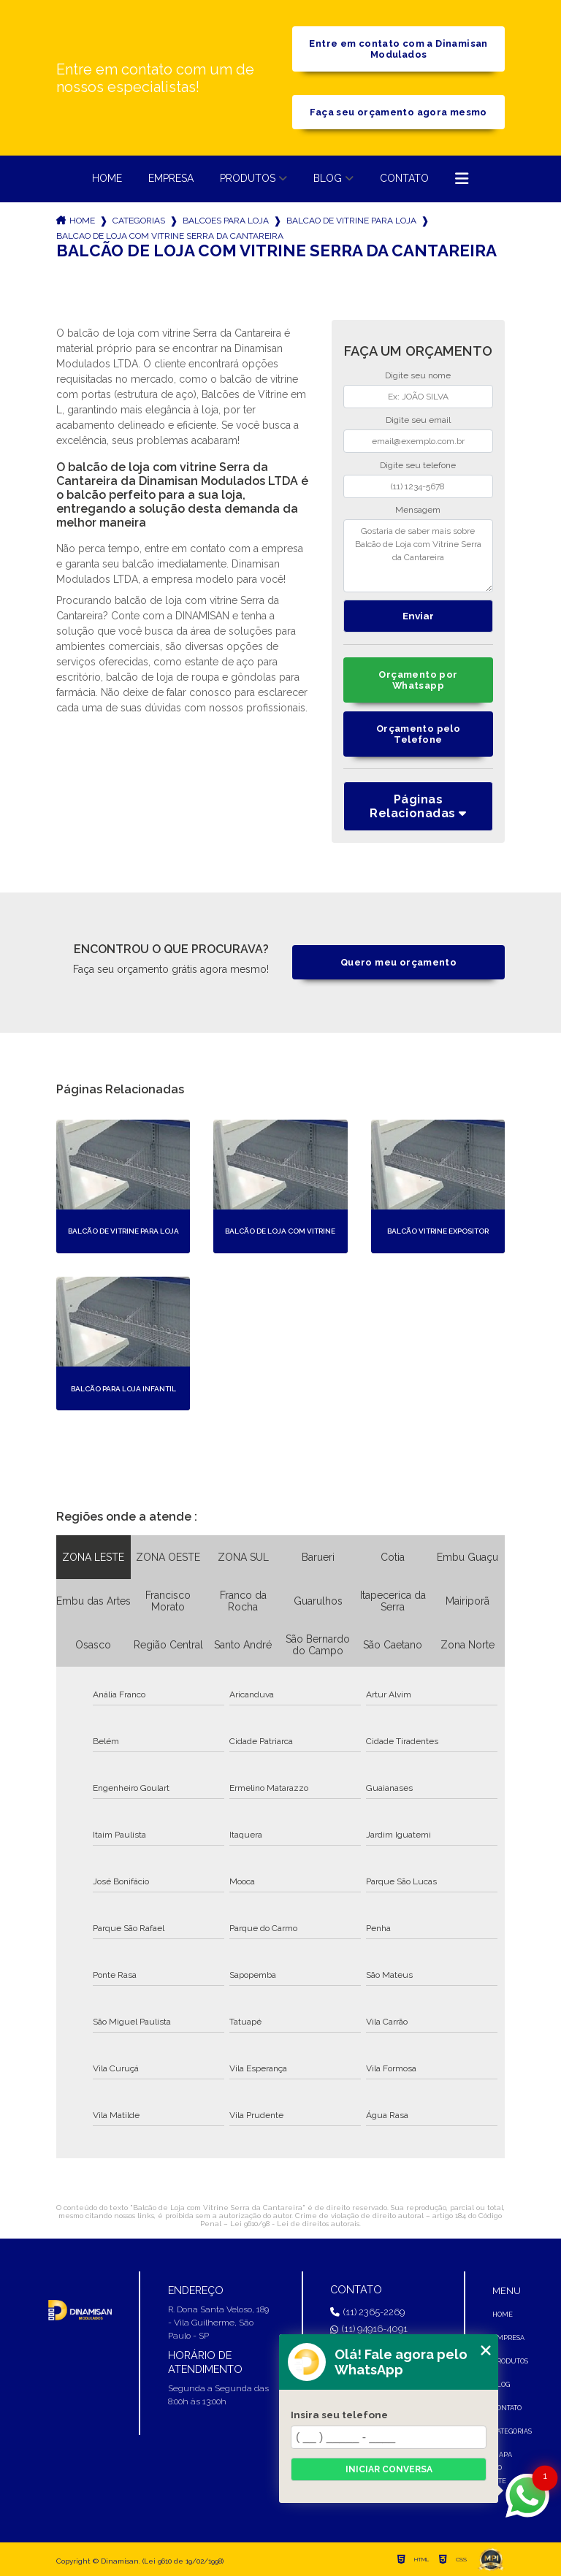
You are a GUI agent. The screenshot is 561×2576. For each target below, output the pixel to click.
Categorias (138, 220)
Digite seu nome (418, 375)
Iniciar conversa (389, 2469)
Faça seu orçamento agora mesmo (398, 112)
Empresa (171, 178)
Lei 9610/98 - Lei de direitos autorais (294, 2224)
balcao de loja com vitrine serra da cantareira (169, 236)
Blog (327, 178)
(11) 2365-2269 (367, 2311)
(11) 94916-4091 (369, 2328)
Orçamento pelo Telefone (418, 734)
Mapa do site (502, 2468)
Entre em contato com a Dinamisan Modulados (398, 49)
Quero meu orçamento (398, 962)
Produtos (247, 178)
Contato (404, 178)
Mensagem (417, 510)
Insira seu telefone (339, 2414)
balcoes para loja (226, 220)
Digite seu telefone (418, 465)
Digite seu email (418, 420)
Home (107, 178)
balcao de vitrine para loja (351, 220)
